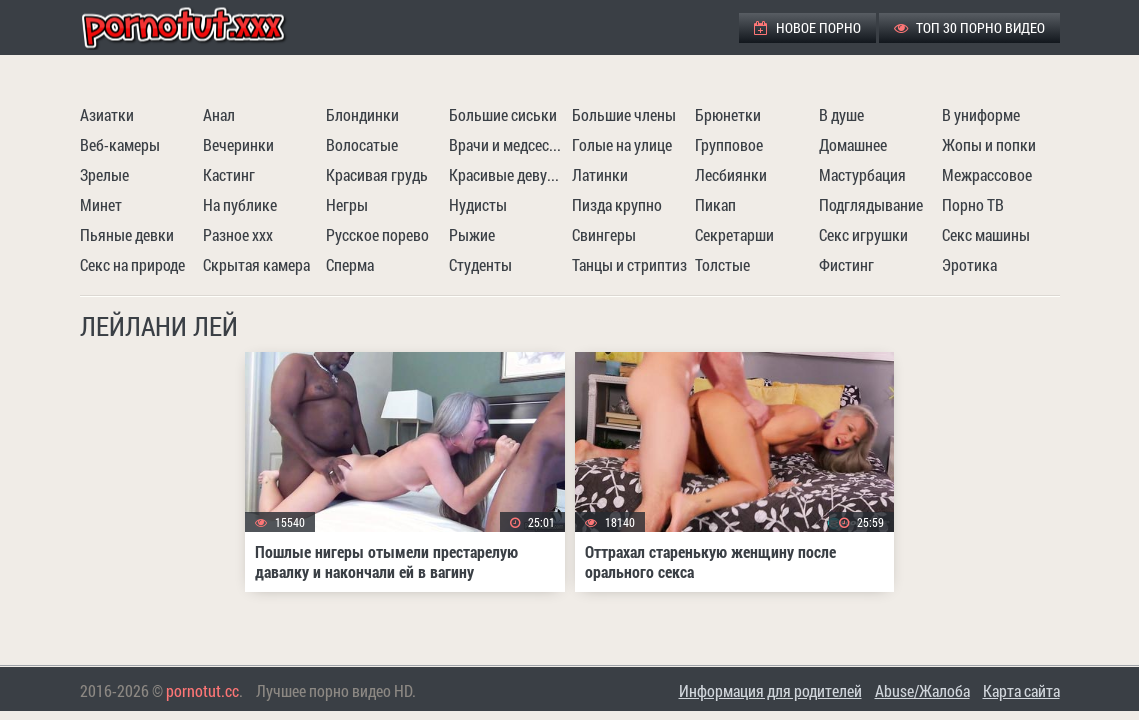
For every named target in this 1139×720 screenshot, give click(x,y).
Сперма (350, 264)
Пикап (715, 204)
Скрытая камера (256, 264)
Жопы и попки (989, 144)
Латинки (600, 174)
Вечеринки (238, 144)
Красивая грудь (377, 174)
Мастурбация (862, 174)
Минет (101, 204)
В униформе (981, 114)
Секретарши (734, 234)
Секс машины (986, 234)
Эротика (969, 264)
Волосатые (362, 144)
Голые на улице (622, 144)
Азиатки (107, 114)
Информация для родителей (770, 690)
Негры (347, 204)
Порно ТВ (973, 204)
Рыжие (472, 234)
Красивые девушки (508, 174)
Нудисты (478, 204)
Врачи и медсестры (508, 144)
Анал (219, 114)
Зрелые (104, 174)
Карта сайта (1021, 690)
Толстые (722, 264)
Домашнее (853, 144)
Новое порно (807, 27)
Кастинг (229, 174)
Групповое (729, 144)
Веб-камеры (120, 144)
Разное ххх (238, 234)
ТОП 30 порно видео (969, 27)
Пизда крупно (617, 204)
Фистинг (846, 264)
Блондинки (362, 114)
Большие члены (624, 114)
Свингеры (604, 234)
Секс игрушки (863, 234)
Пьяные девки (127, 234)
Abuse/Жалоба (922, 690)
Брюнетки (728, 114)
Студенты (480, 264)
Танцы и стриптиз (629, 264)
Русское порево (377, 234)
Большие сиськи (503, 114)
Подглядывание (871, 204)
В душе (841, 114)
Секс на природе (132, 264)
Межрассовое (987, 174)
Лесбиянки (731, 174)
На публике (240, 204)
